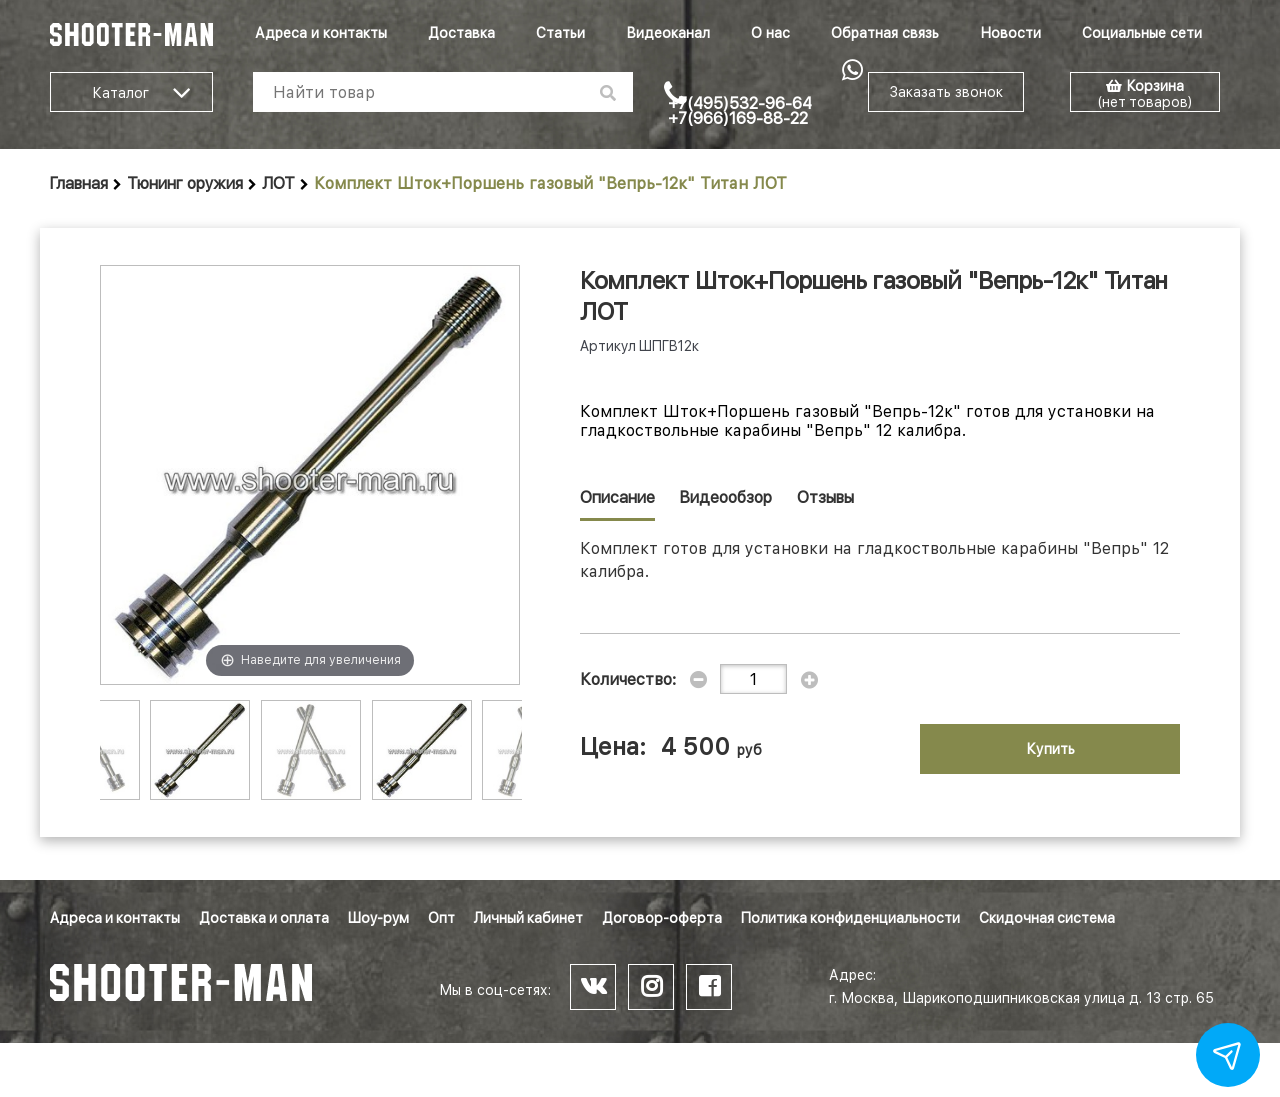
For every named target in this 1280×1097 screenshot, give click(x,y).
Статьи (560, 33)
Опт (441, 918)
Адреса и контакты (321, 33)
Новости (1010, 33)
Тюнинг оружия (185, 183)
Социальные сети (1142, 33)
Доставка (461, 33)
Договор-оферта (662, 918)
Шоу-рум (378, 918)
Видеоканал (668, 33)
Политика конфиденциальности (850, 918)
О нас (770, 33)
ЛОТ (278, 183)
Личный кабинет (528, 918)
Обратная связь (885, 33)
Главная (79, 183)
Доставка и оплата (264, 918)
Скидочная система (1047, 918)
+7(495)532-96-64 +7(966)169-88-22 (740, 111)
